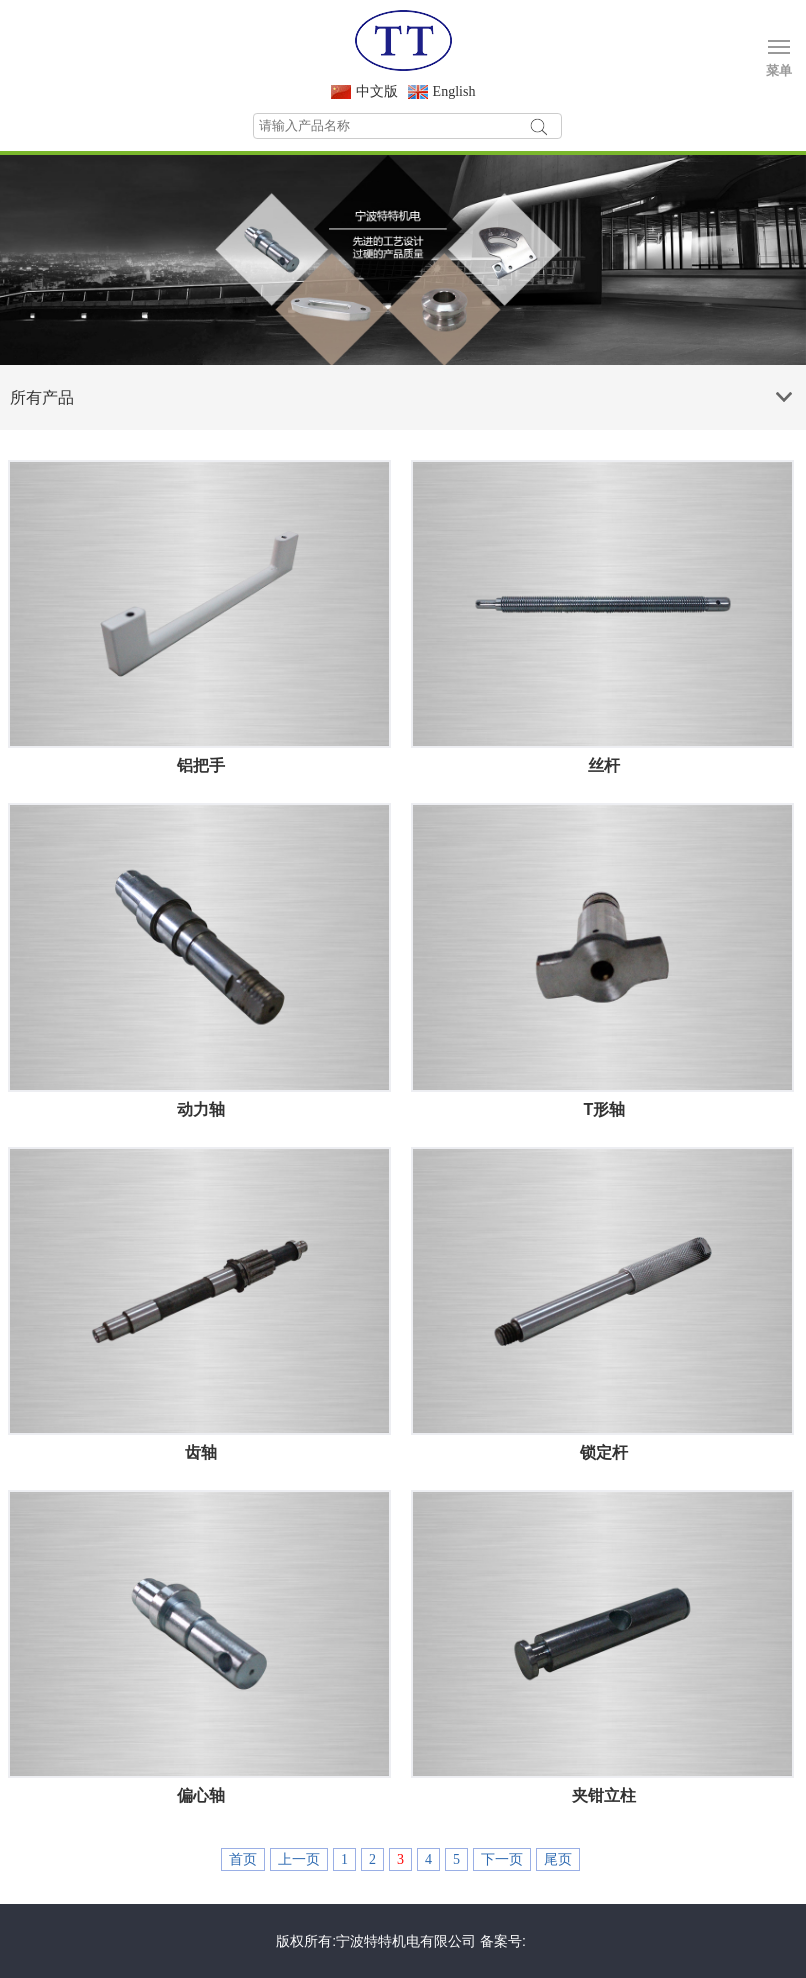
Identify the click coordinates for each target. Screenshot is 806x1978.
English (454, 91)
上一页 (299, 1859)
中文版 (377, 91)
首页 (243, 1859)
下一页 (502, 1859)
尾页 (558, 1859)
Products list (787, 389)
